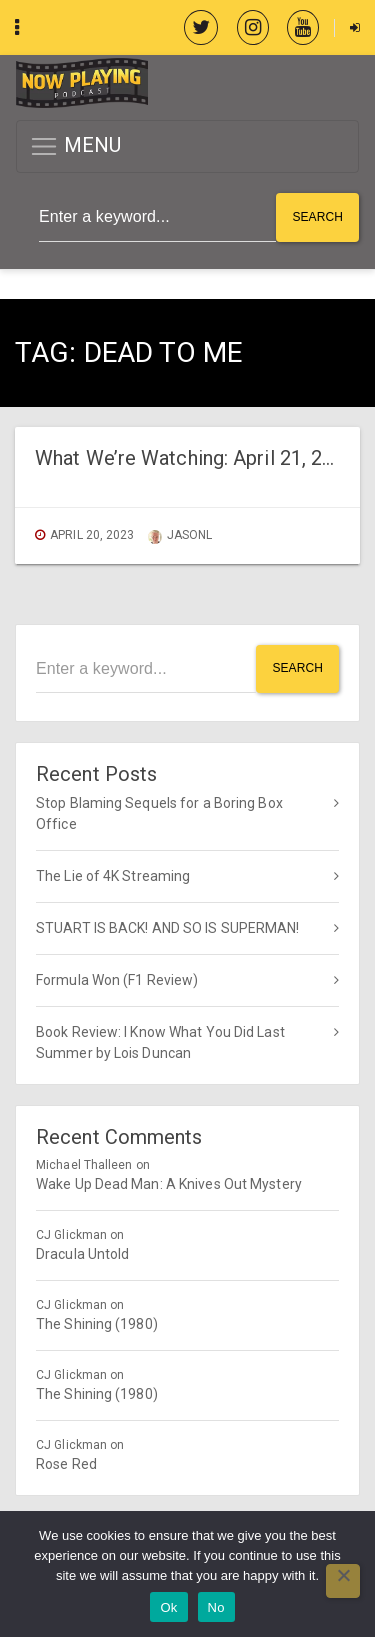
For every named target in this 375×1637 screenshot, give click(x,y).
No (216, 1607)
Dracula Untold (82, 1254)
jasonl (180, 535)
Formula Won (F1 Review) (117, 980)
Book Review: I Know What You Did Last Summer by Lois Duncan (160, 1042)
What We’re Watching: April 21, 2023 (195, 458)
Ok (168, 1607)
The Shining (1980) (97, 1324)
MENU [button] (75, 146)
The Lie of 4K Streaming (113, 876)
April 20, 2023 (92, 535)
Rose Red (66, 1464)
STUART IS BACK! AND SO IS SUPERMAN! (168, 928)
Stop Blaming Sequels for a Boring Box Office (159, 813)
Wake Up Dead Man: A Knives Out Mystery (169, 1184)
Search (317, 217)
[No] (343, 1581)
